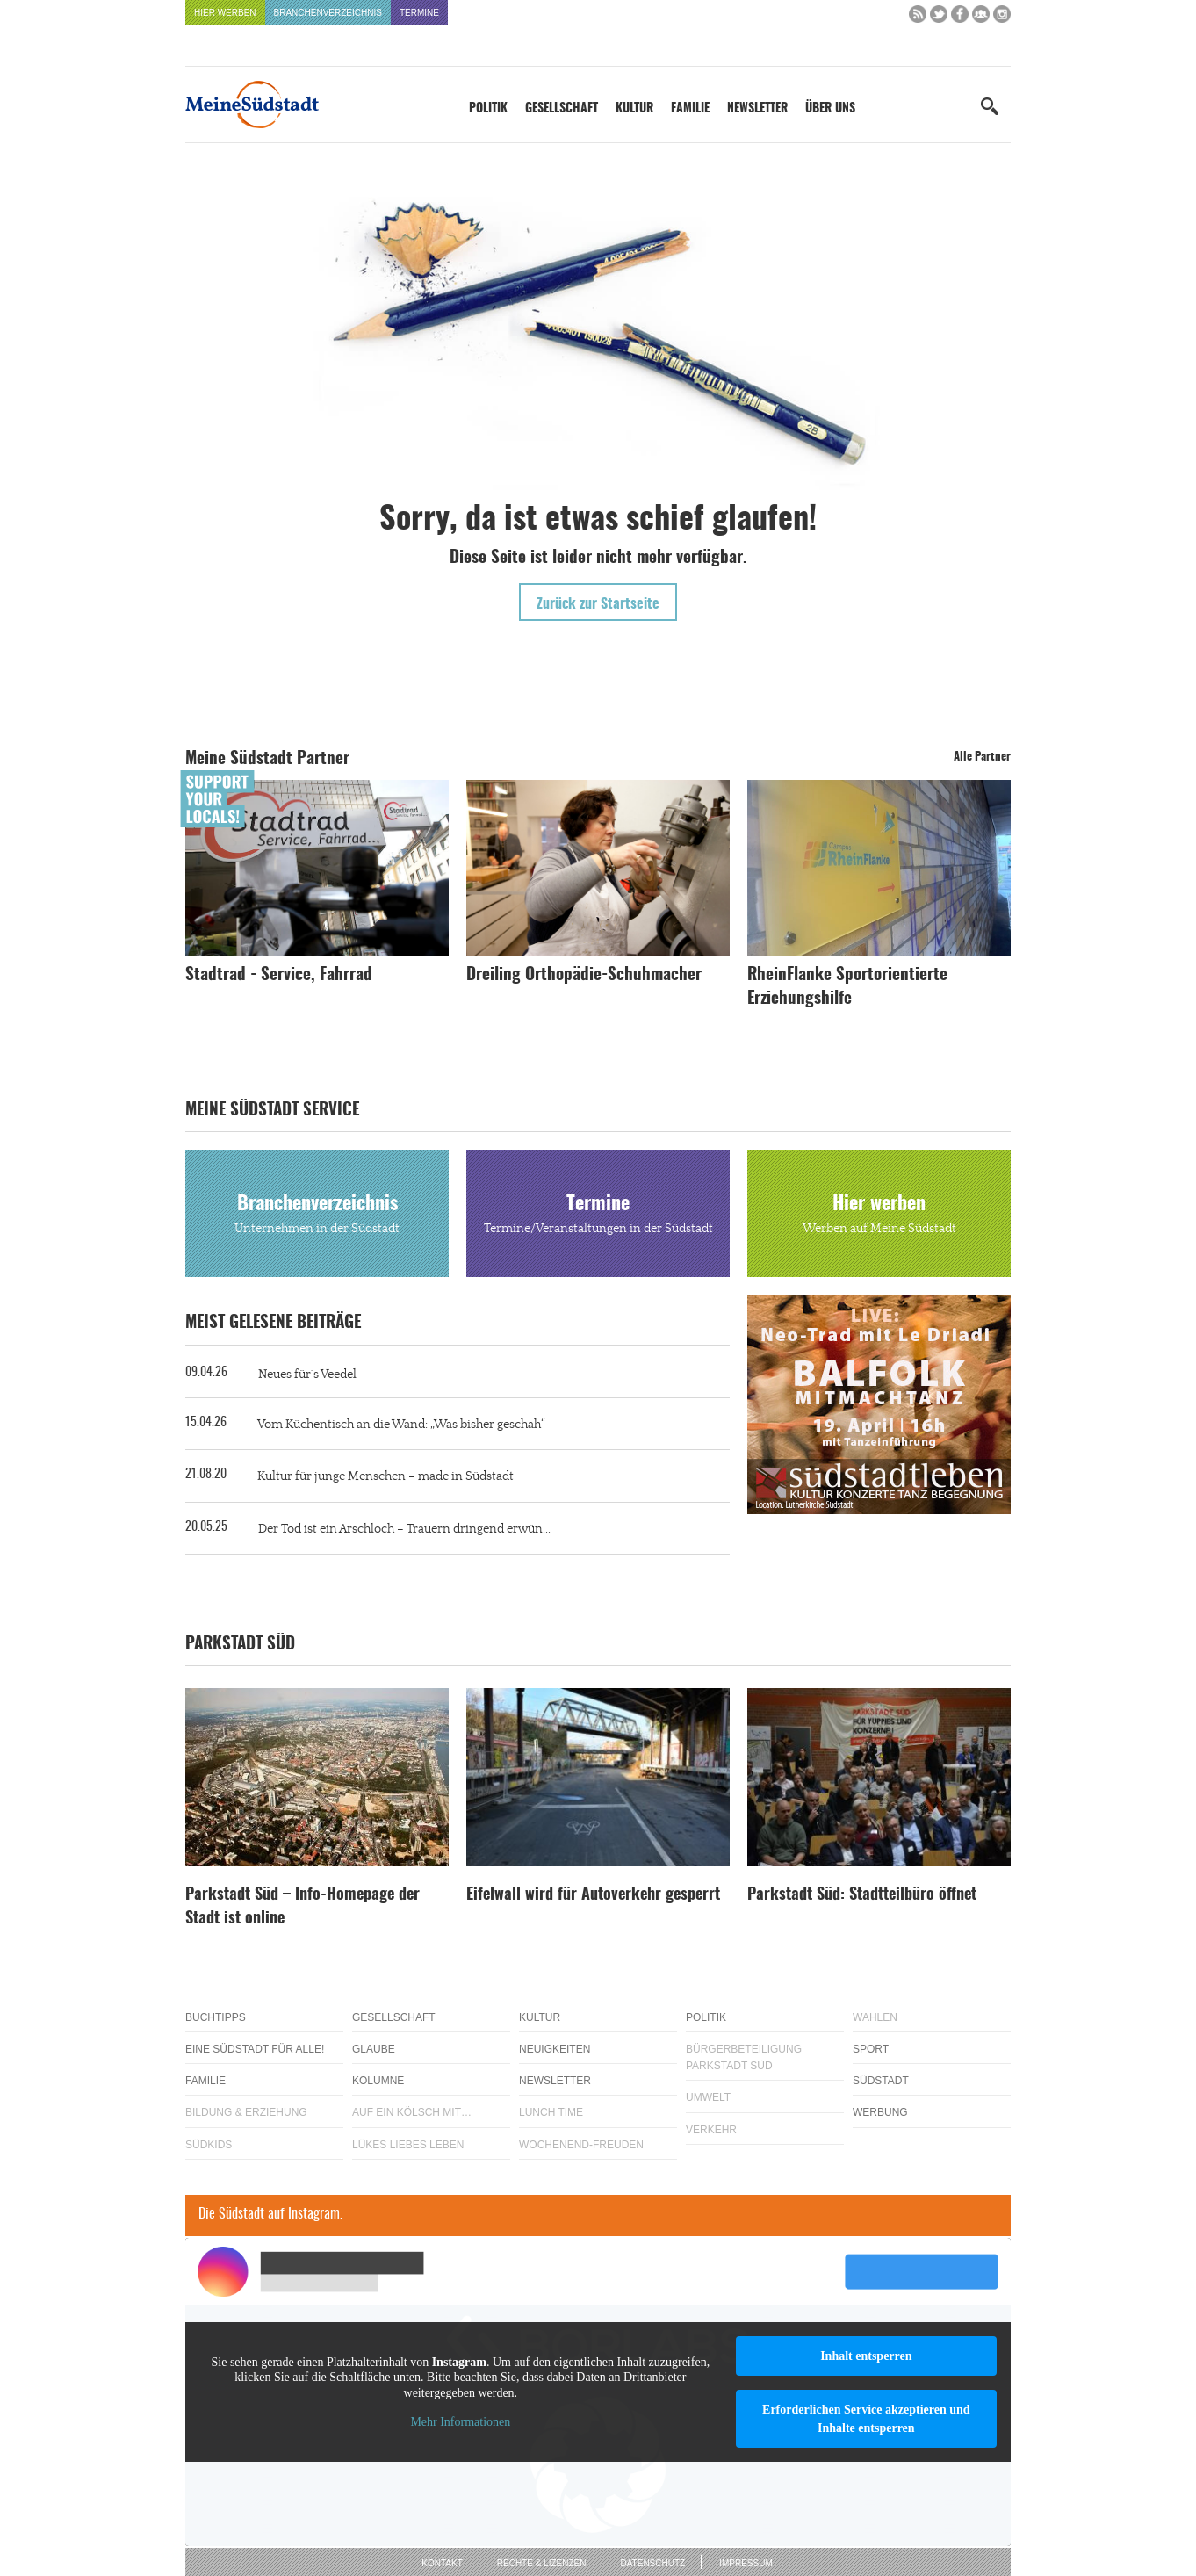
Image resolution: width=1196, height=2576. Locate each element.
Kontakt (441, 2563)
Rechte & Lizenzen (542, 2563)
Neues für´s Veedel (307, 1374)
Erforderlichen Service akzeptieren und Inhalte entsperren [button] (866, 2419)
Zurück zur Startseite (598, 604)
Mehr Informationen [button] (460, 2421)
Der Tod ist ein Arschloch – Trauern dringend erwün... (404, 1529)
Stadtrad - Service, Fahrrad (278, 975)
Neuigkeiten (554, 2049)
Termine (419, 13)
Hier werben (225, 13)
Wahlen (875, 2017)
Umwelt (708, 2097)
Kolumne (378, 2081)
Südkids (208, 2145)
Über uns (830, 109)
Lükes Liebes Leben (408, 2145)
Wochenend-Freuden (581, 2145)
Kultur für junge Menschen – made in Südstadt (385, 1476)
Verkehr (711, 2130)
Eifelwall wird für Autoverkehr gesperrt (593, 1895)
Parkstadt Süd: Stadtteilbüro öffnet (861, 1895)
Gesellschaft (561, 109)
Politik (488, 109)
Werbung (880, 2112)
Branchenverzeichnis (328, 13)
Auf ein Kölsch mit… (412, 2112)
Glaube (373, 2049)
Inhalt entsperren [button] (865, 2356)
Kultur (634, 109)
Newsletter (757, 109)
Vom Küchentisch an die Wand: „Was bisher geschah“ (401, 1425)
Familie (690, 109)
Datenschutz (652, 2563)
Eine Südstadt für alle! (254, 2049)
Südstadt (881, 2081)
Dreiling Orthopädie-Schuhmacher (584, 975)
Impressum (746, 2563)
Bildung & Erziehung (246, 2112)
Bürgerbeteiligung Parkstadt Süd (744, 2057)
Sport (871, 2049)
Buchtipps (215, 2017)
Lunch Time (551, 2112)
